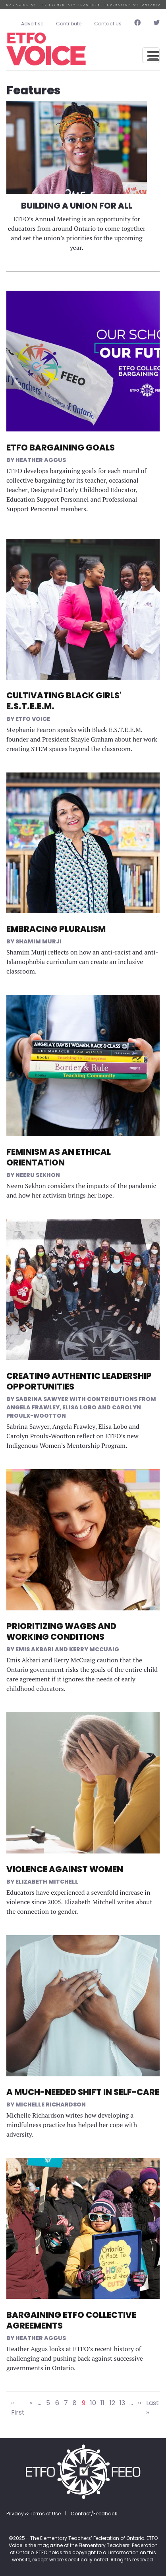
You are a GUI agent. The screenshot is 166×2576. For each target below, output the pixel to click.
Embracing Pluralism (56, 929)
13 (122, 2402)
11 (102, 2402)
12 (112, 2402)
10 (93, 2402)
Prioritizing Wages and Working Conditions (61, 1631)
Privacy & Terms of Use (33, 2513)
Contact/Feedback (94, 2513)
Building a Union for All (76, 205)
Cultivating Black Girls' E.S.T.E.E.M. (64, 701)
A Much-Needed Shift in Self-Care (82, 2092)
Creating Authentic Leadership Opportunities (79, 1381)
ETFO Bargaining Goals (60, 447)
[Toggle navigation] (151, 55)
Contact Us (108, 23)
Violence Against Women (64, 1869)
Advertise (32, 23)
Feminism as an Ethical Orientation (58, 1157)
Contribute (68, 23)
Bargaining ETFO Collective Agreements (71, 2320)
